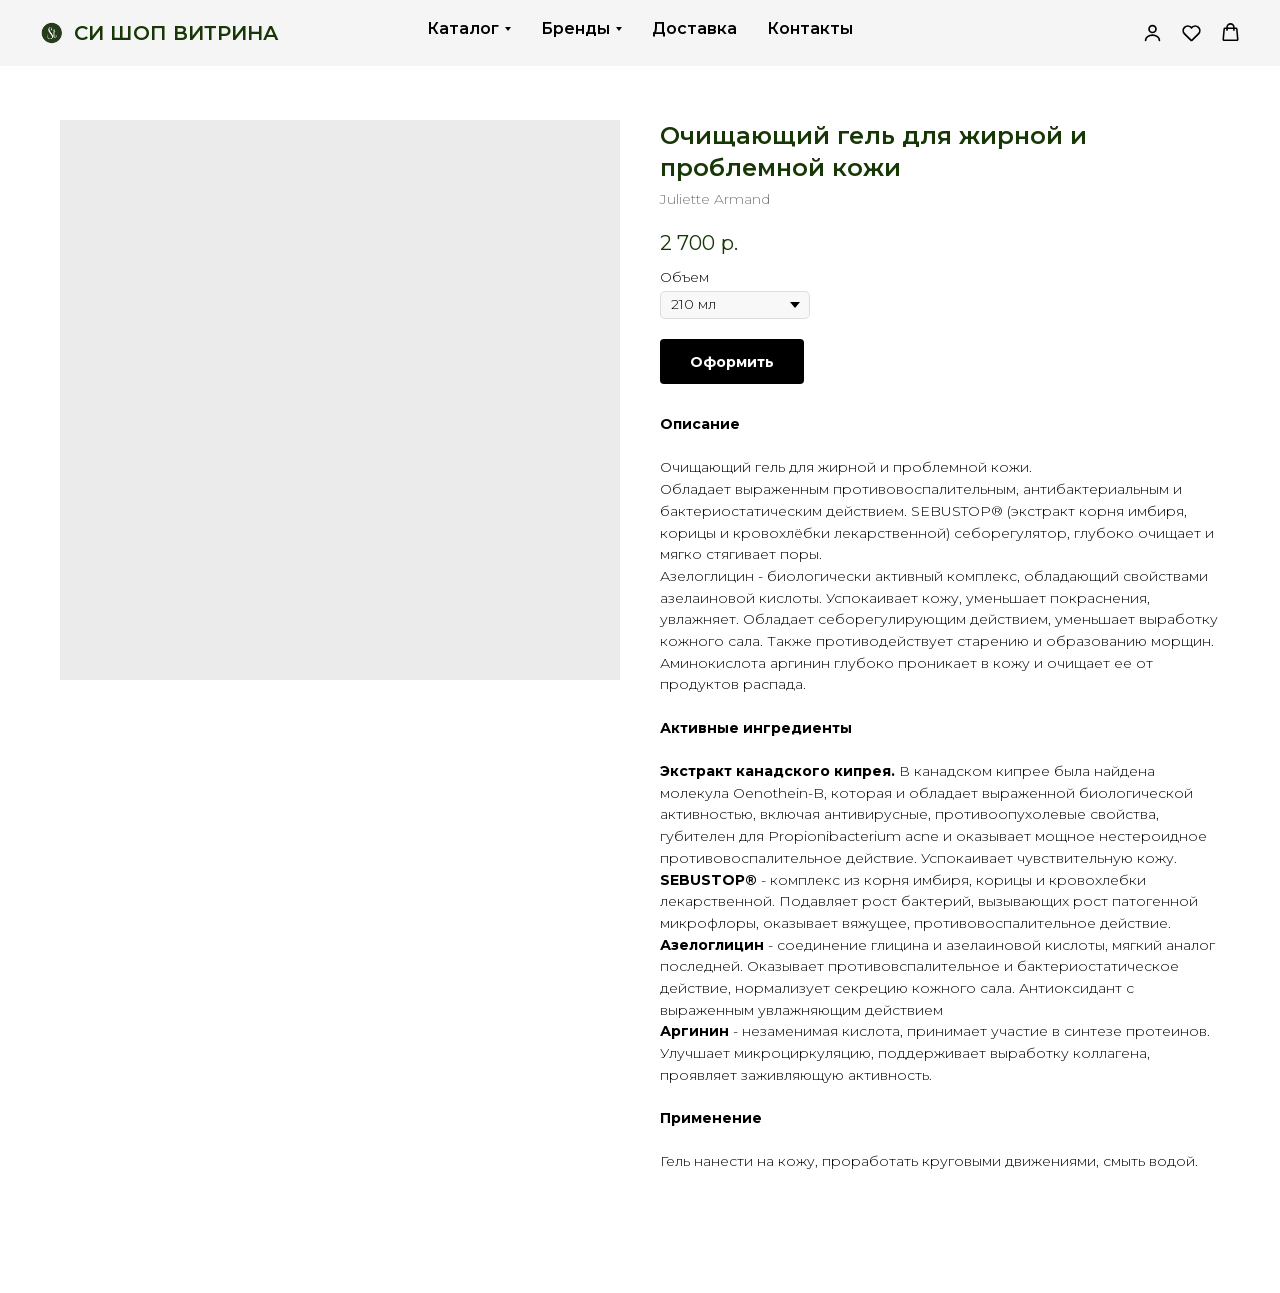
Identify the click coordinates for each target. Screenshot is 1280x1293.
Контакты (810, 28)
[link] (1152, 32)
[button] (1191, 32)
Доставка (694, 28)
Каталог (463, 28)
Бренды (575, 28)
